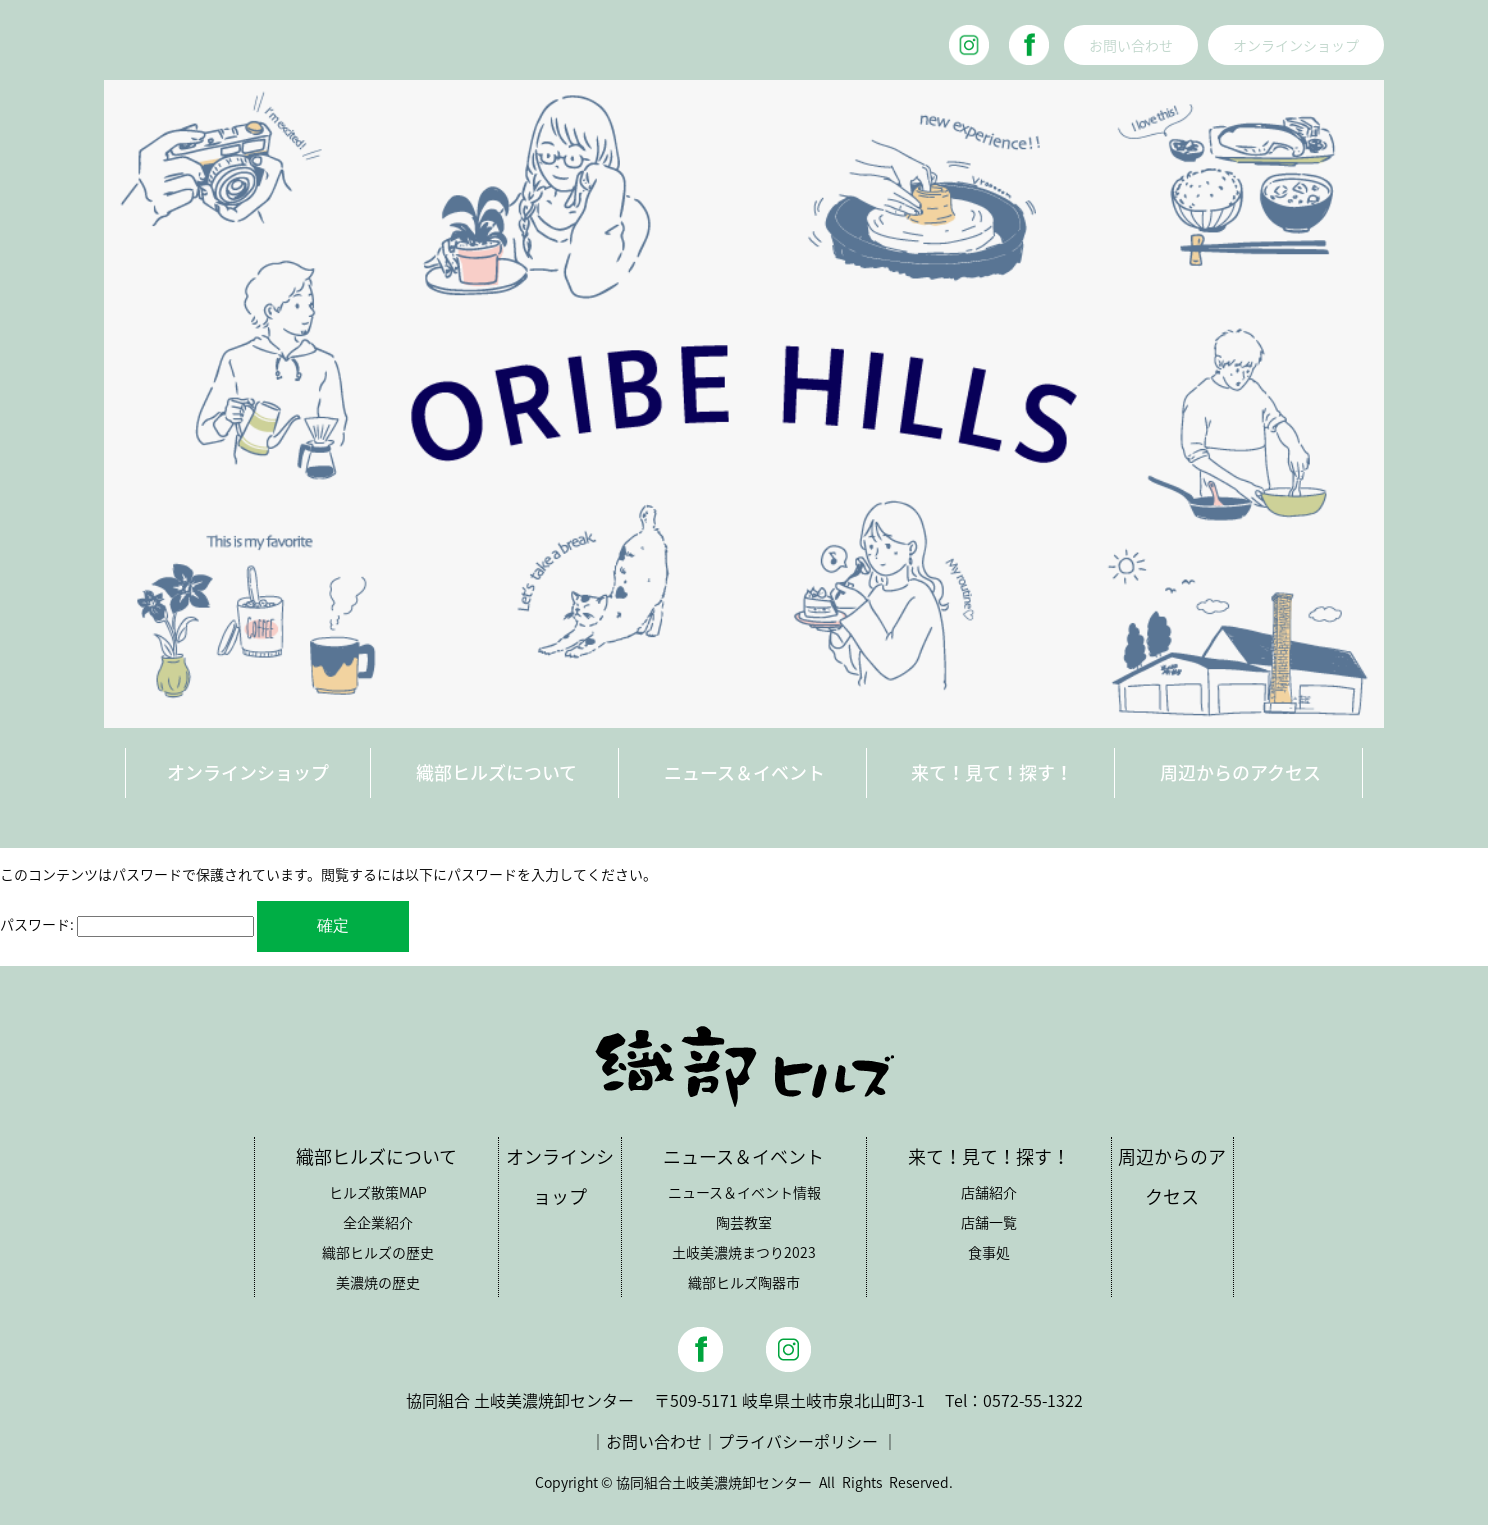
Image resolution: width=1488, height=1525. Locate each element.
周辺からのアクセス (1240, 772)
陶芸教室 (744, 1222)
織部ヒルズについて (496, 772)
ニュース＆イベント (744, 772)
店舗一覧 (989, 1222)
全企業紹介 (378, 1222)
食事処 (989, 1252)
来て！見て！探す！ (992, 772)
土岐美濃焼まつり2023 (744, 1252)
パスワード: (127, 924)
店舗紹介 (989, 1192)
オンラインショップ (1296, 45)
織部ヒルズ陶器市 (744, 1282)
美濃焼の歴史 (378, 1282)
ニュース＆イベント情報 (744, 1192)
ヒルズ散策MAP (378, 1192)
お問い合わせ (1131, 45)
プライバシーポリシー (798, 1441)
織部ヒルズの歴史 (378, 1252)
